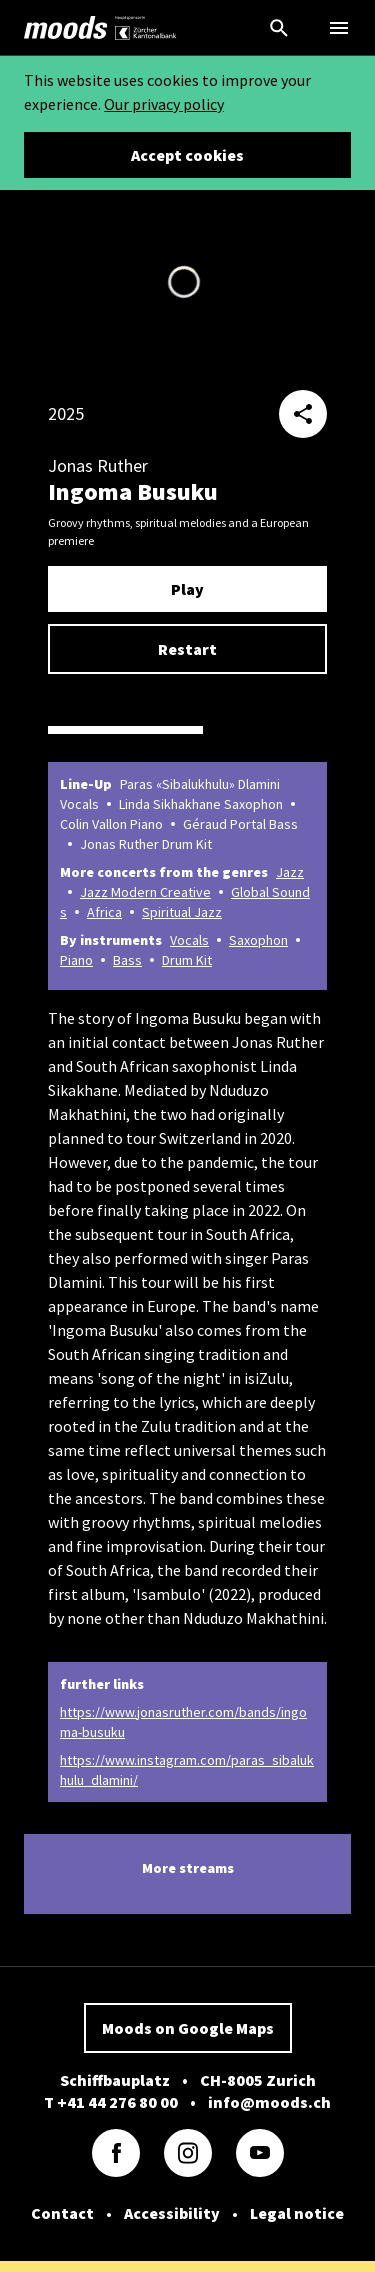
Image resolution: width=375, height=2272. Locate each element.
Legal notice (297, 2213)
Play (187, 589)
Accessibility (172, 2213)
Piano (76, 960)
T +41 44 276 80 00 (111, 2102)
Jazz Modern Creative (145, 892)
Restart (187, 649)
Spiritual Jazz (182, 912)
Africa (104, 912)
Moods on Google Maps (188, 2028)
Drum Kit (187, 960)
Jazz (290, 872)
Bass (127, 960)
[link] (66, 28)
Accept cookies (187, 155)
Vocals (189, 940)
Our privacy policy (164, 104)
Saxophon (258, 940)
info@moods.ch (269, 2102)
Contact (62, 2213)
